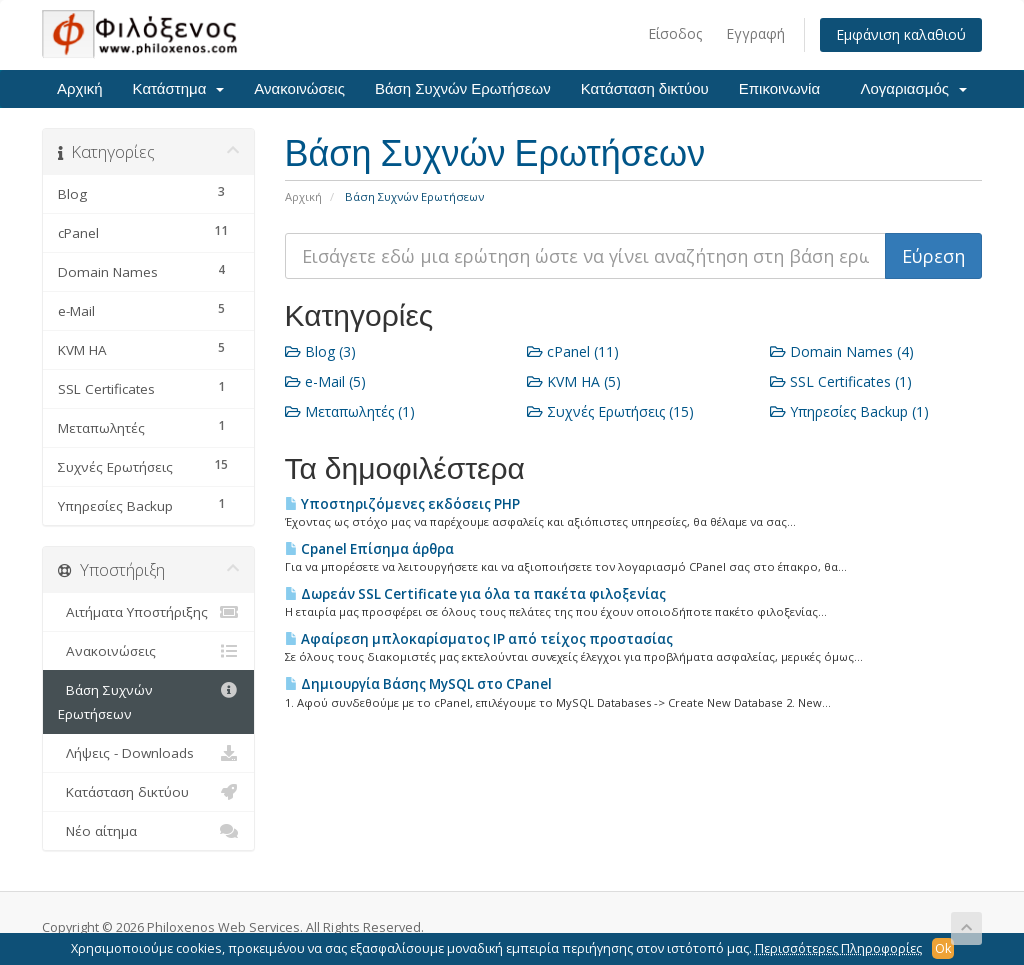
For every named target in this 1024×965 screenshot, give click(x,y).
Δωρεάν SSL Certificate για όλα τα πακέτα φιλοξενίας (475, 594)
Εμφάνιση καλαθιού (901, 34)
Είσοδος (675, 33)
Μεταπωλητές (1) (350, 411)
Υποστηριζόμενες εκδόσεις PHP (402, 504)
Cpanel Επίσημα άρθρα (369, 549)
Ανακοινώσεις (299, 89)
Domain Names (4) (842, 351)
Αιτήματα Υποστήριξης (148, 612)
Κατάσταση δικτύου (645, 89)
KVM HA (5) (574, 381)
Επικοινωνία (779, 89)
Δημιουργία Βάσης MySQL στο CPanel (418, 684)
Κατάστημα (179, 89)
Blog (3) (320, 351)
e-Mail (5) (325, 381)
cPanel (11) (573, 351)
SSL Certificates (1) (841, 381)
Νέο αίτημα (148, 831)
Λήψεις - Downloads (148, 753)
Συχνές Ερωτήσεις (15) (610, 411)
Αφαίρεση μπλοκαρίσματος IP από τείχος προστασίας (479, 639)
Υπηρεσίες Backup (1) (849, 411)
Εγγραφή (755, 33)
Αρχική (80, 89)
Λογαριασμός (913, 89)
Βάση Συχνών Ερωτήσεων (463, 89)
